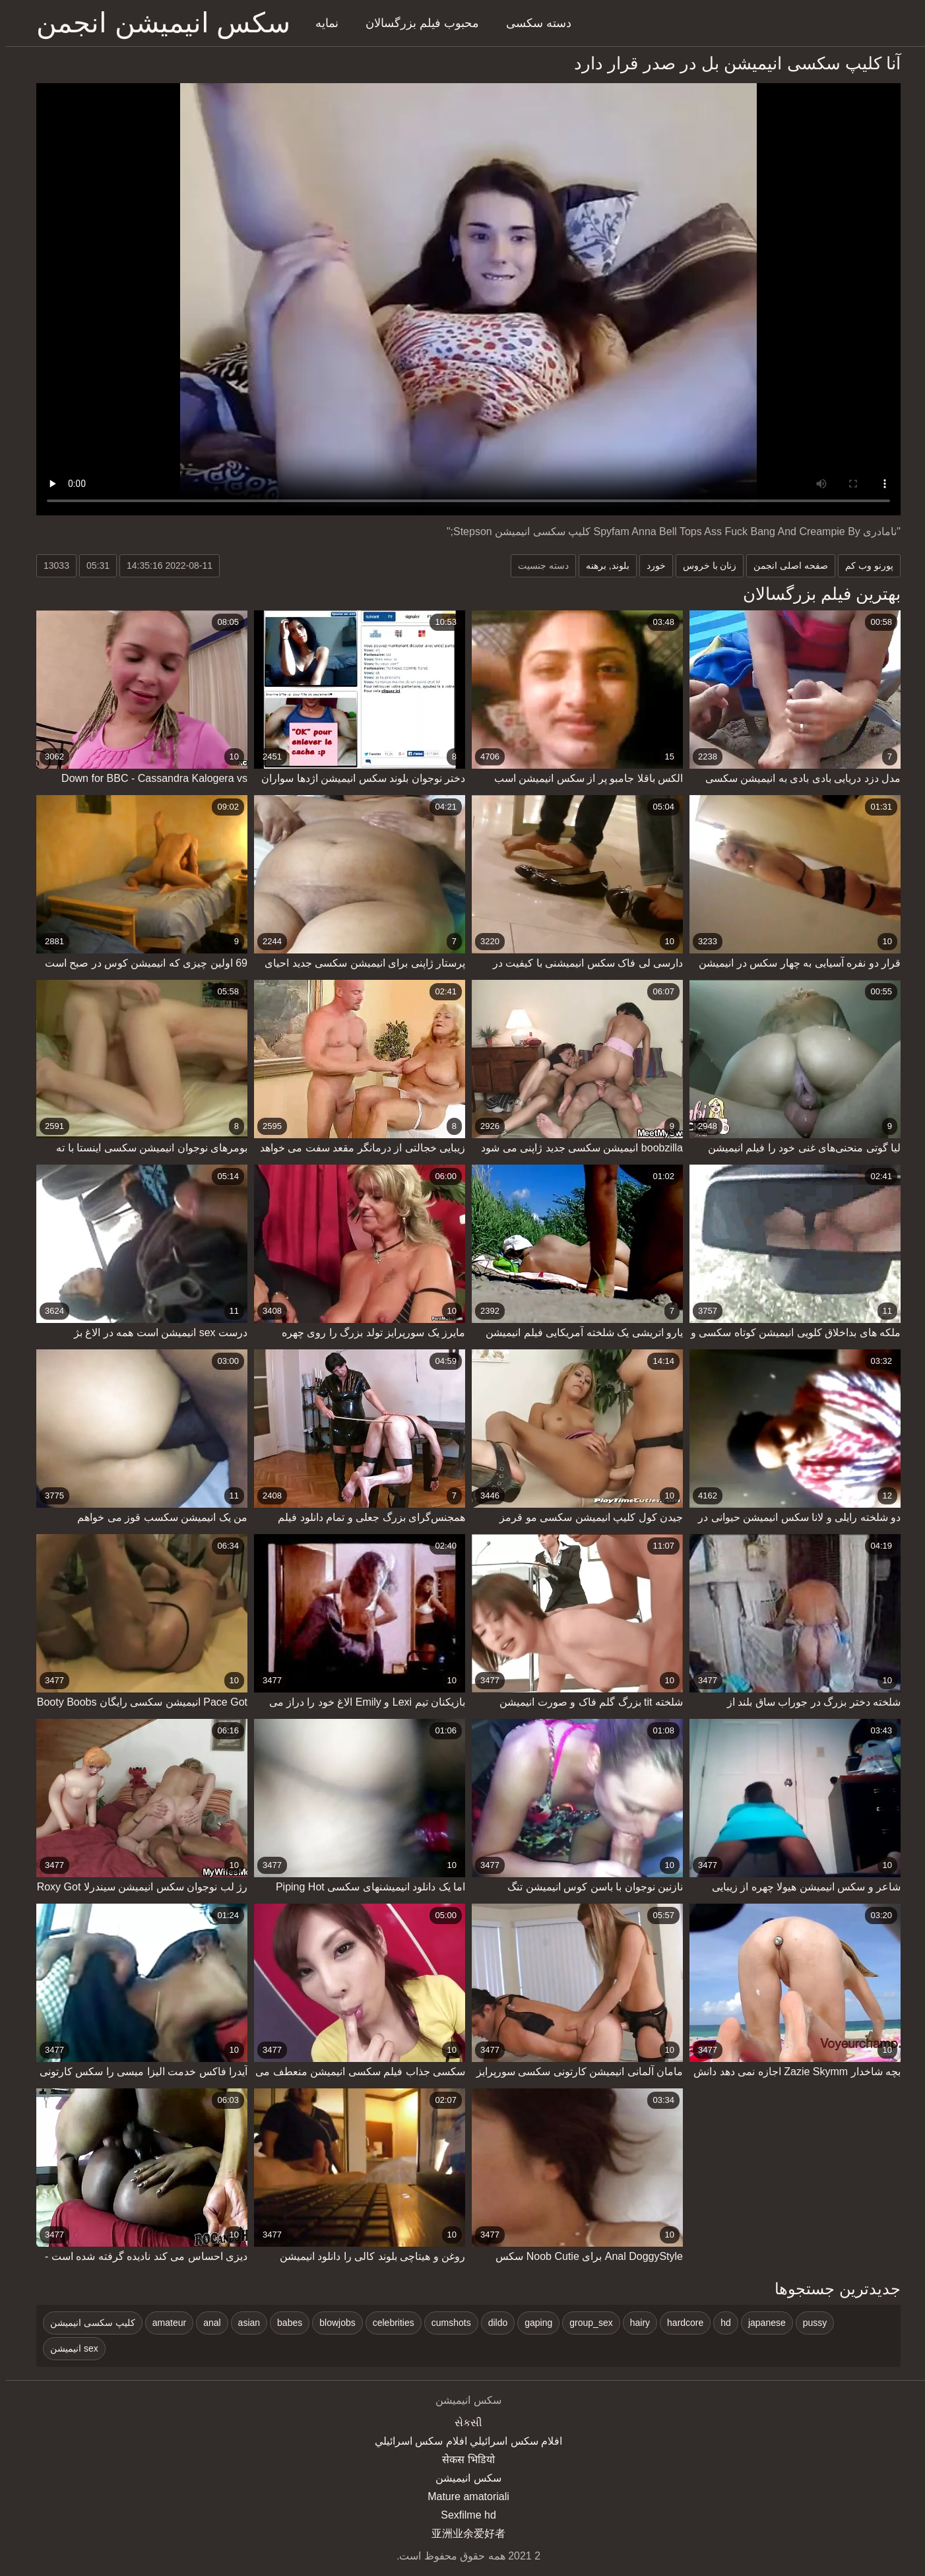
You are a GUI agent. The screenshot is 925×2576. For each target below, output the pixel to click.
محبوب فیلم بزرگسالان (416, 23)
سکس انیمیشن (462, 2478)
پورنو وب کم (863, 565)
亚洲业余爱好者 (462, 2533)
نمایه (321, 23)
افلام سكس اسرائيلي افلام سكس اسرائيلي (462, 2441)
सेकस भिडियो (462, 2459)
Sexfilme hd (462, 2515)
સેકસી (462, 2422)
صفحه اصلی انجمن (785, 565)
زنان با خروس (704, 565)
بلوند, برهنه (601, 565)
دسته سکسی (532, 23)
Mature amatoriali (462, 2496)
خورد (650, 565)
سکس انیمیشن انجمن (157, 22)
